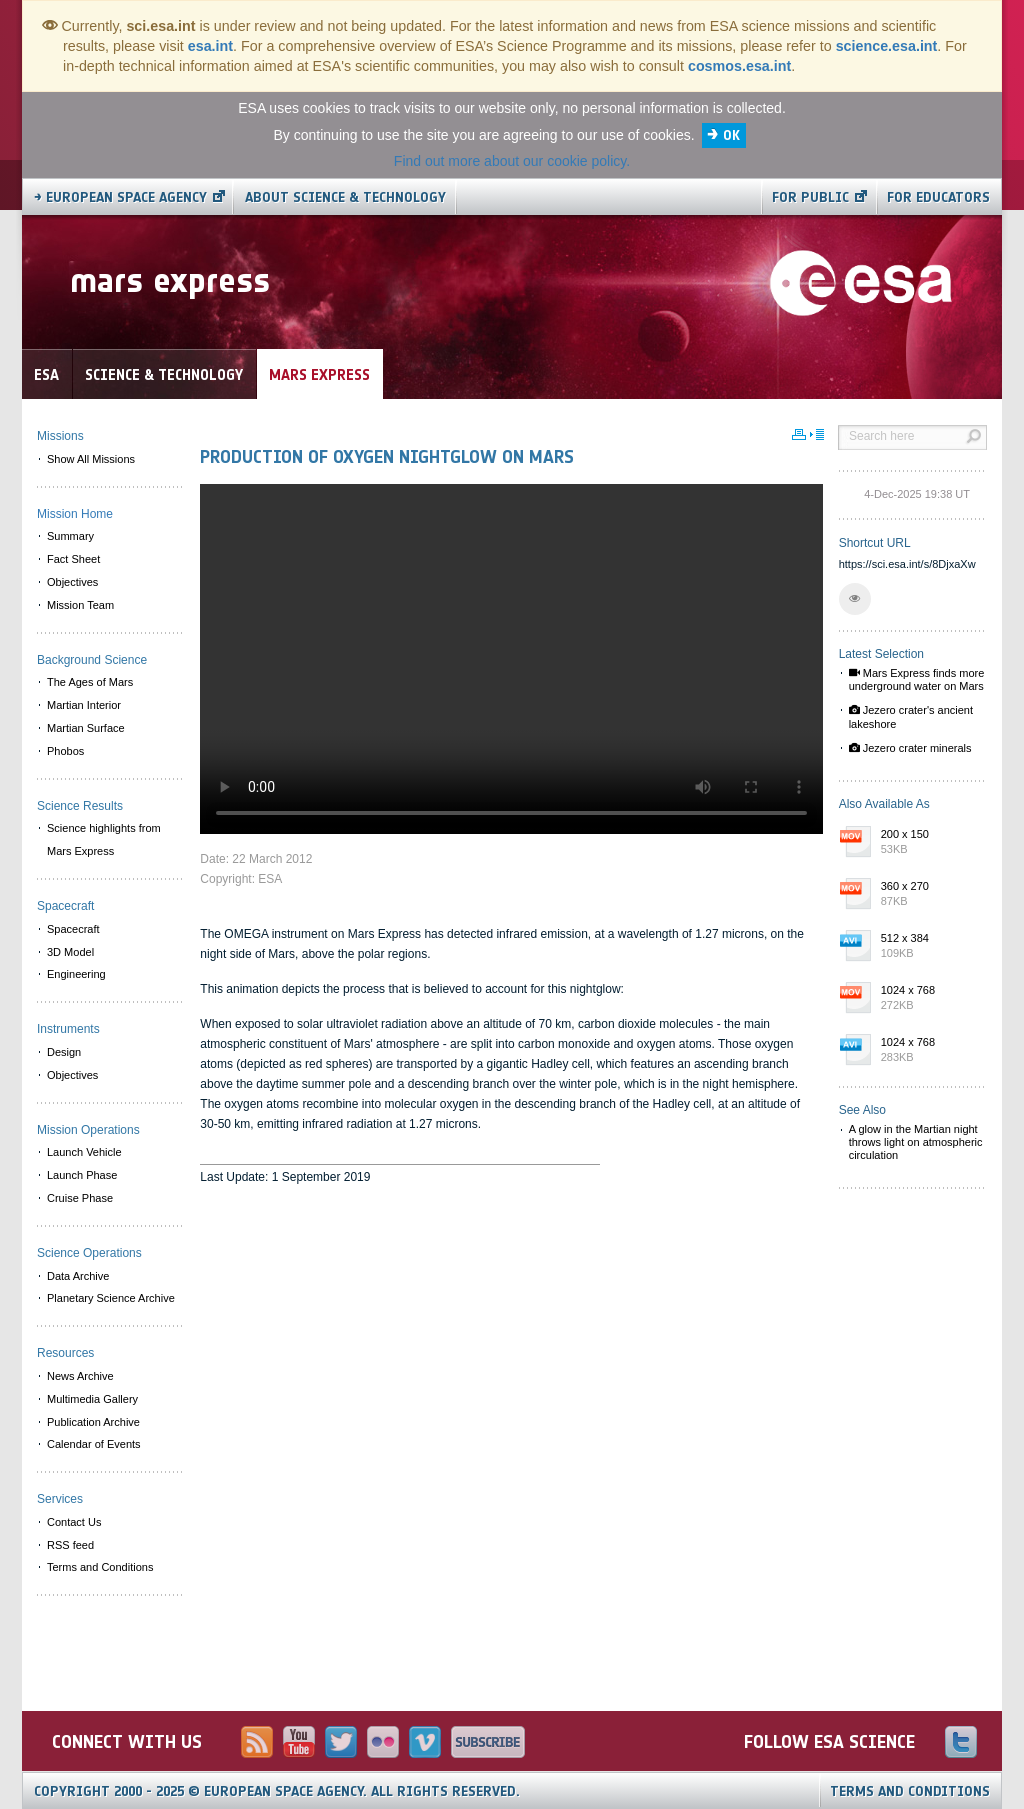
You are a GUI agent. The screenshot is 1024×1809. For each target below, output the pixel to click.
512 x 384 (929, 947)
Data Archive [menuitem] (78, 1276)
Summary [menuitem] (70, 536)
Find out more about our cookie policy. (512, 161)
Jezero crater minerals (910, 748)
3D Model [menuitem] (70, 952)
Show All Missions (91, 459)
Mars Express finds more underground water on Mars (917, 679)
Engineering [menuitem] (76, 974)
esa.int (210, 46)
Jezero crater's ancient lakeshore (911, 716)
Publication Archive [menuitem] (93, 1422)
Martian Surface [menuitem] (86, 728)
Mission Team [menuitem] (80, 605)
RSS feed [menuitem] (70, 1545)
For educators (938, 197)
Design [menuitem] (64, 1052)
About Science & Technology (345, 197)
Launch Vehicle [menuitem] (84, 1152)
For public (810, 197)
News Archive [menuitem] (80, 1376)
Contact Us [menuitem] (74, 1522)
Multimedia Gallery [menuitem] (92, 1399)
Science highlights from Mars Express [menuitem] (104, 839)
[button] (855, 599)
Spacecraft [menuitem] (73, 929)
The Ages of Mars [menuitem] (90, 682)
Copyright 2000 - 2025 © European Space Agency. (277, 1791)
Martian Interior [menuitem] (84, 705)
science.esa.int (887, 46)
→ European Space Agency (120, 197)
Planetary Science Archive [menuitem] (111, 1298)
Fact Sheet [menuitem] (73, 559)
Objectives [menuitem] (72, 582)
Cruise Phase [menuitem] (80, 1198)
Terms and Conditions (910, 1791)
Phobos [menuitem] (65, 751)
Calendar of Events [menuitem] (94, 1444)
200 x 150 (929, 843)
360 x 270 (929, 895)
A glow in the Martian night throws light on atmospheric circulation (916, 1142)
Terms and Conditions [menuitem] (100, 1567)
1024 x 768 (929, 999)
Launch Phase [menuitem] (82, 1175)
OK (731, 135)
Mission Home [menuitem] (75, 514)
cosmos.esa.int (739, 66)
